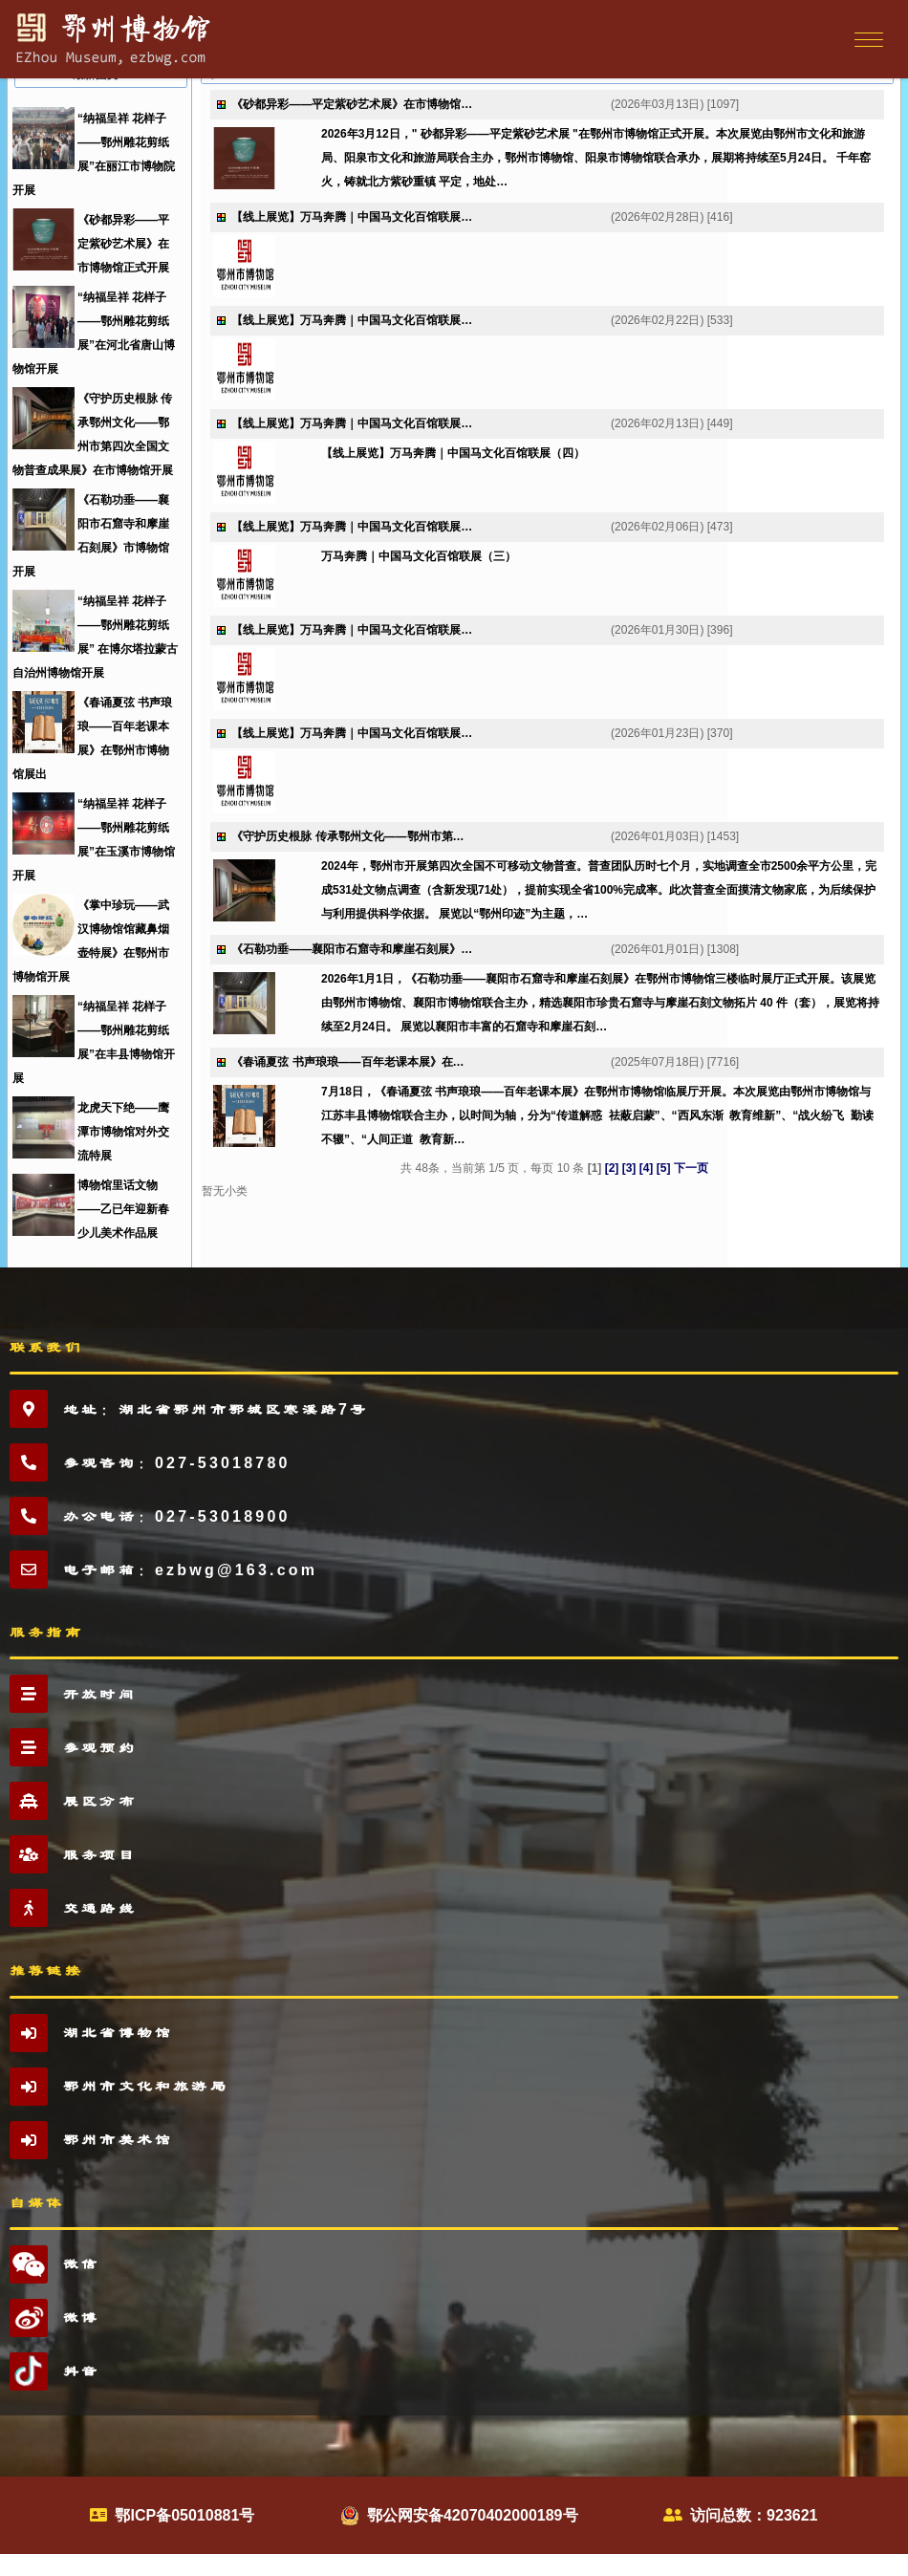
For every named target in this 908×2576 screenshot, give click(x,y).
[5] (664, 1168)
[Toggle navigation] (866, 38)
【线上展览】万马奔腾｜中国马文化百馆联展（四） (453, 453)
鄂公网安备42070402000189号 (472, 2515)
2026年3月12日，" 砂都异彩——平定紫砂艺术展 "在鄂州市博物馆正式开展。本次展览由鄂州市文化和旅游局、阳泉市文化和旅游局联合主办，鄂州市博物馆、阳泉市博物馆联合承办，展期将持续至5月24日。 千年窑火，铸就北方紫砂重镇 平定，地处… (596, 157)
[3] (629, 1168)
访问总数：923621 (753, 2515)
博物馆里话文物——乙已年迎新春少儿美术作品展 (123, 1209)
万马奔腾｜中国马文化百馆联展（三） (418, 556)
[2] (612, 1168)
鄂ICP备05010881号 (184, 2515)
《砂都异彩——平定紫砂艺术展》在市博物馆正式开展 (123, 243)
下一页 (691, 1168)
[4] (646, 1168)
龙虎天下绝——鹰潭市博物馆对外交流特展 (123, 1131)
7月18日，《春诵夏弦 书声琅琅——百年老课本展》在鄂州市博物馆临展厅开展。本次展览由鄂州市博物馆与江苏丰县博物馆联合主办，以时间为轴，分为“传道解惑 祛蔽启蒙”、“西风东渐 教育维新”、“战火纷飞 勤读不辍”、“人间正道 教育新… (597, 1115)
